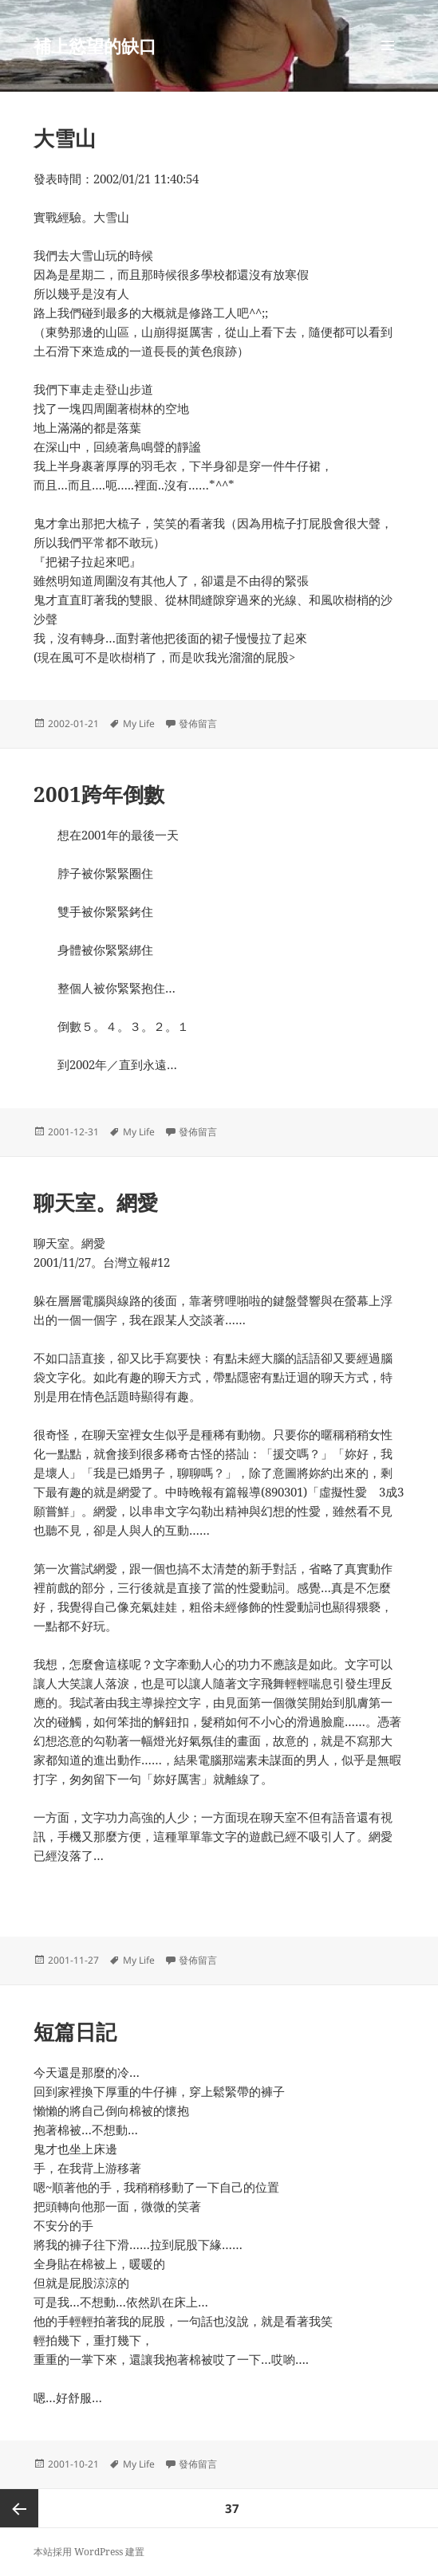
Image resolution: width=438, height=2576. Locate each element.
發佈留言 (198, 723)
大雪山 (65, 138)
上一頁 (19, 2508)
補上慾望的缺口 (95, 45)
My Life (139, 723)
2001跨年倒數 (99, 794)
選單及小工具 (387, 61)
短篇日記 (75, 2031)
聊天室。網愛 (96, 1202)
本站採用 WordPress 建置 (89, 2551)
